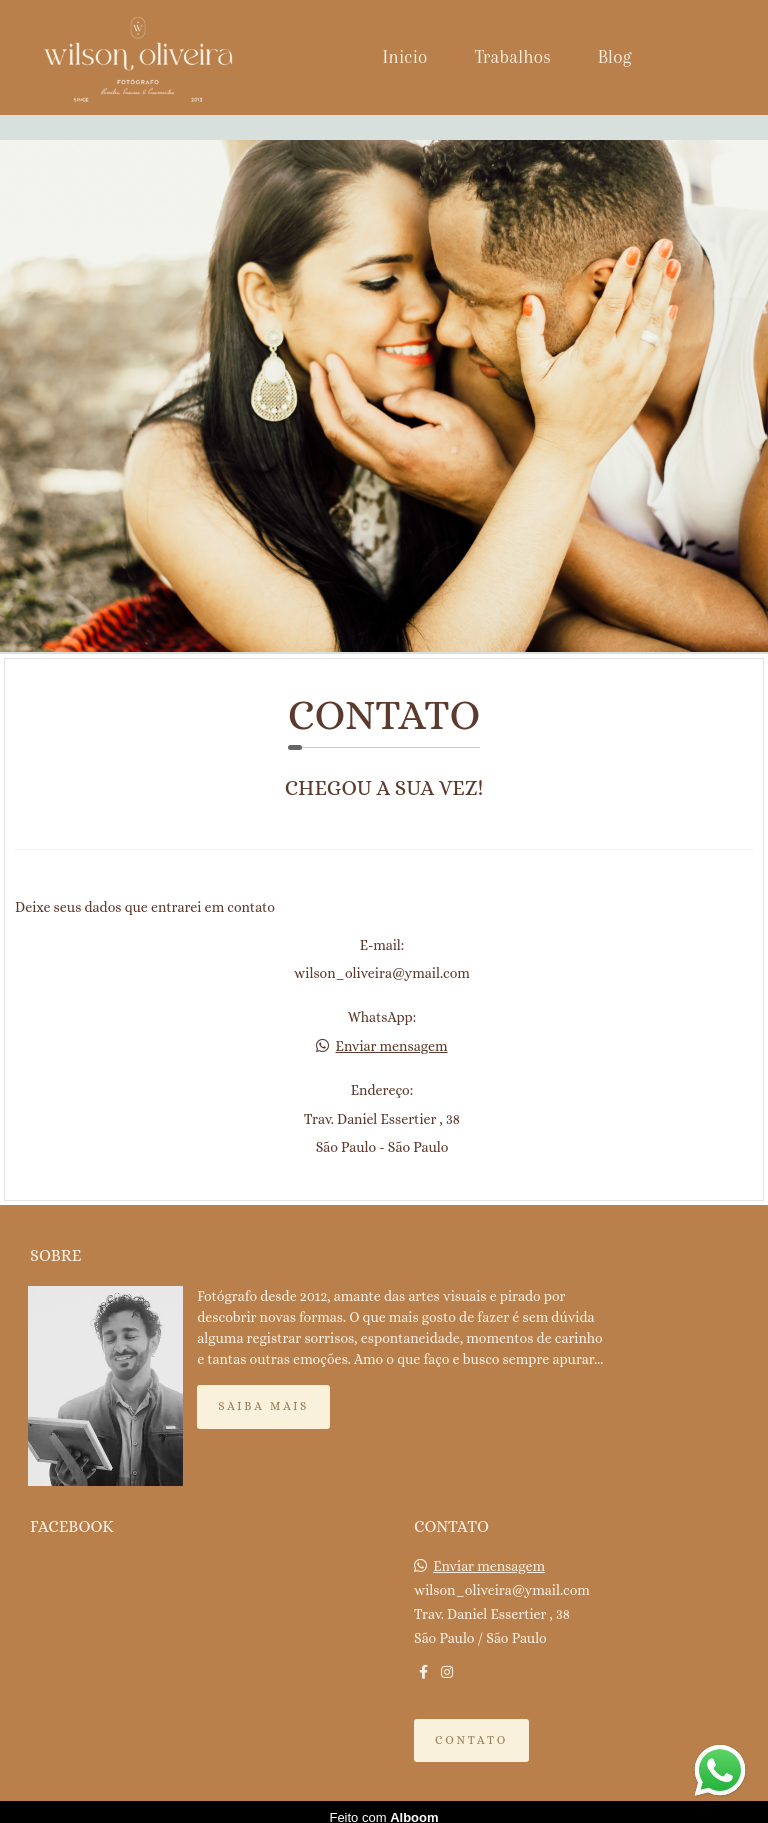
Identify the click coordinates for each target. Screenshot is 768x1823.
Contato (471, 1729)
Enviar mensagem (392, 1046)
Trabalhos (513, 57)
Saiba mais (263, 1395)
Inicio (405, 57)
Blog (615, 57)
